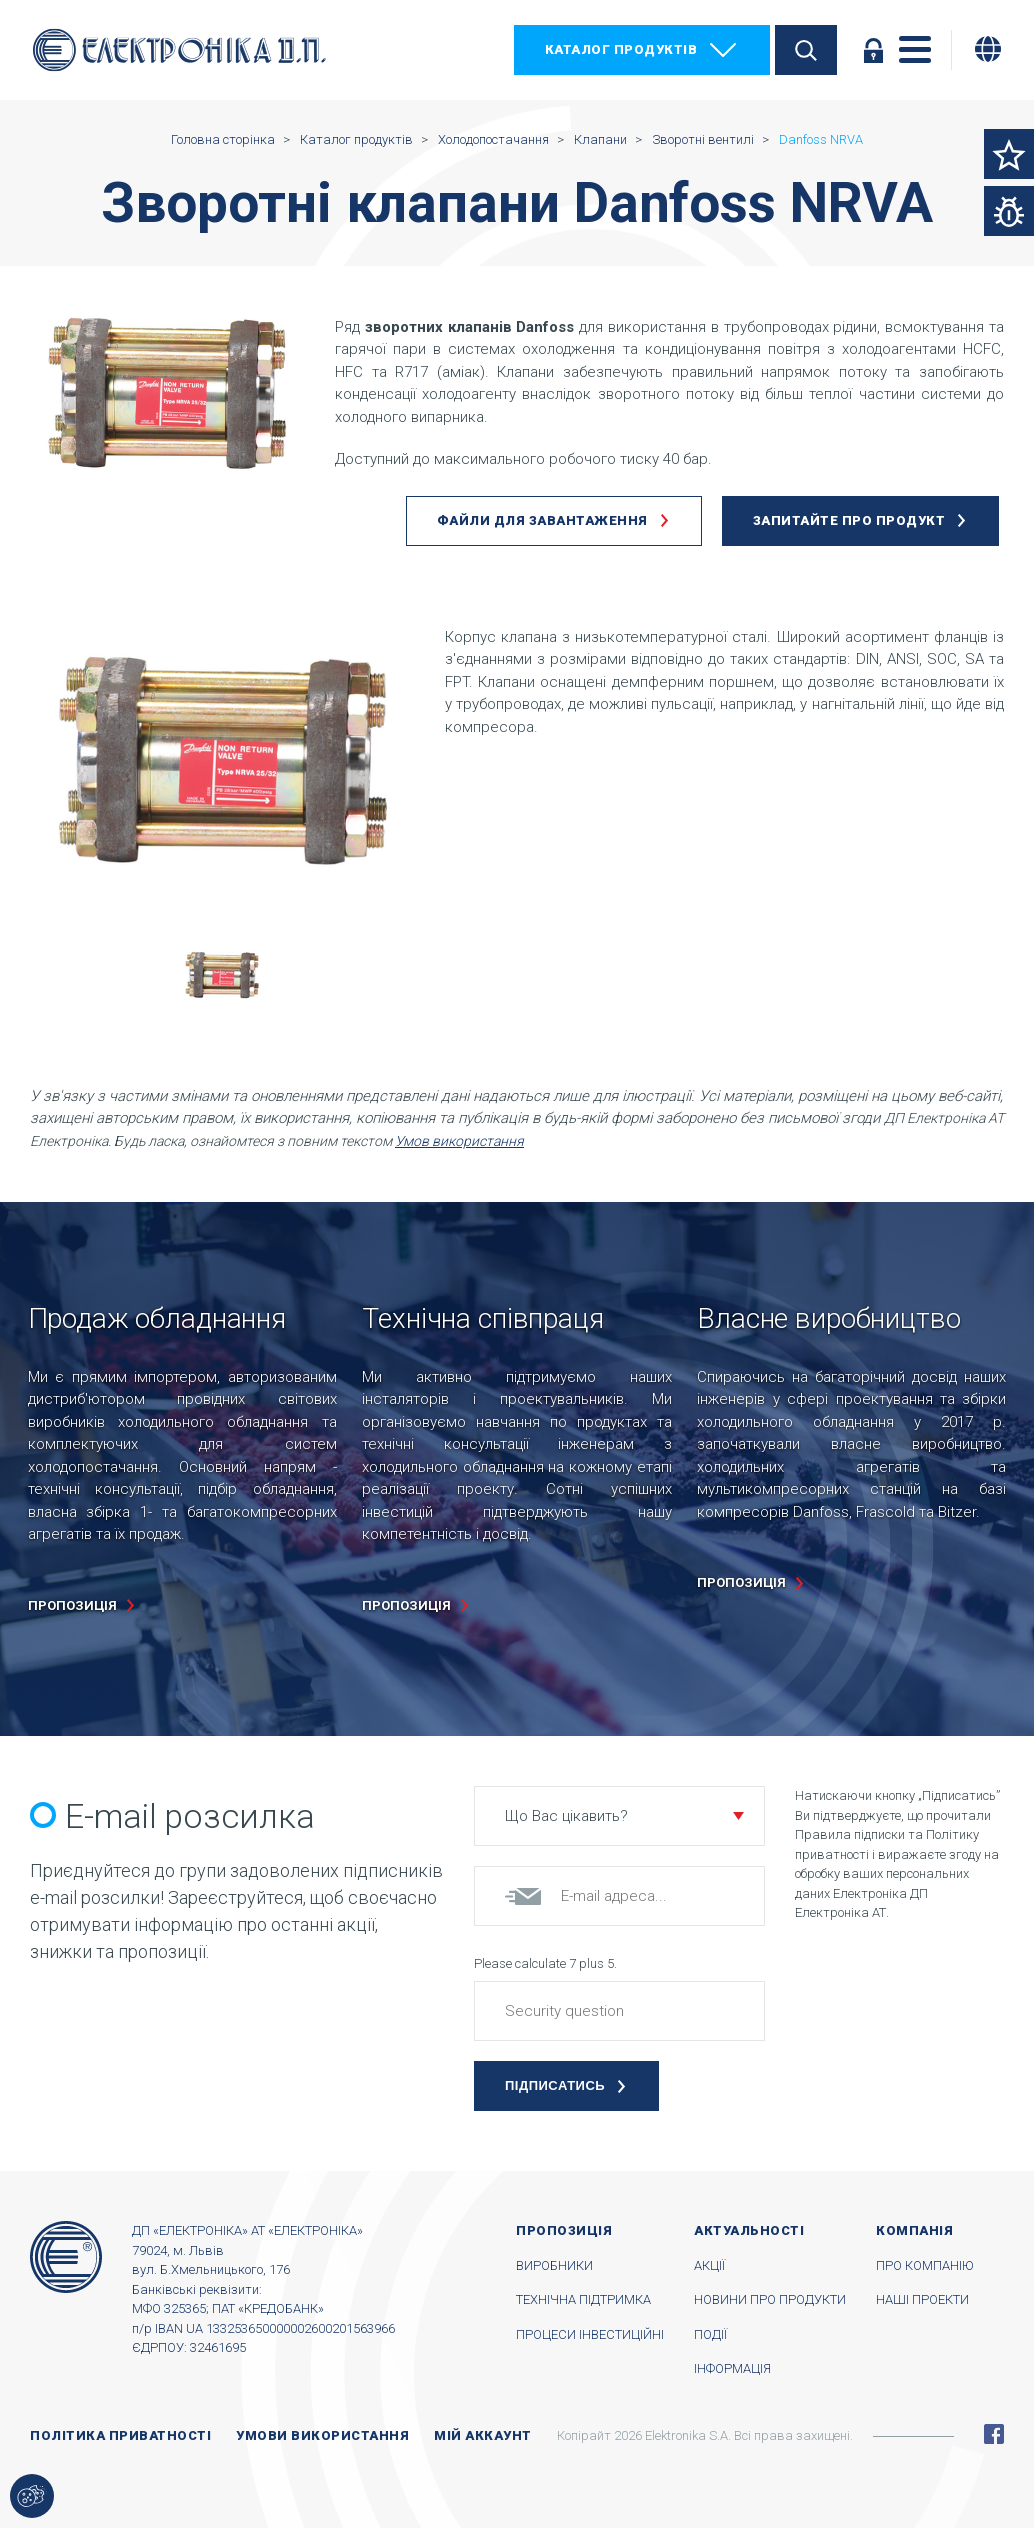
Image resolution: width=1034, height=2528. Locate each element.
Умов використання (459, 1141)
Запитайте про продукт (849, 520)
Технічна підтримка (583, 2299)
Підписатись (555, 2085)
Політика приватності (120, 2435)
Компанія (914, 2230)
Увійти (873, 50)
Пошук (806, 50)
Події (710, 2334)
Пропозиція (564, 2230)
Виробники (554, 2265)
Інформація (732, 2368)
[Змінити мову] (988, 49)
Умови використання (322, 2435)
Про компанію (925, 2265)
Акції (709, 2265)
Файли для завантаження (542, 520)
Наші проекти (922, 2299)
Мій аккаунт (483, 2435)
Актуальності (749, 2230)
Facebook (994, 2434)
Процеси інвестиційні (590, 2334)
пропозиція (72, 1605)
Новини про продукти (770, 2299)
